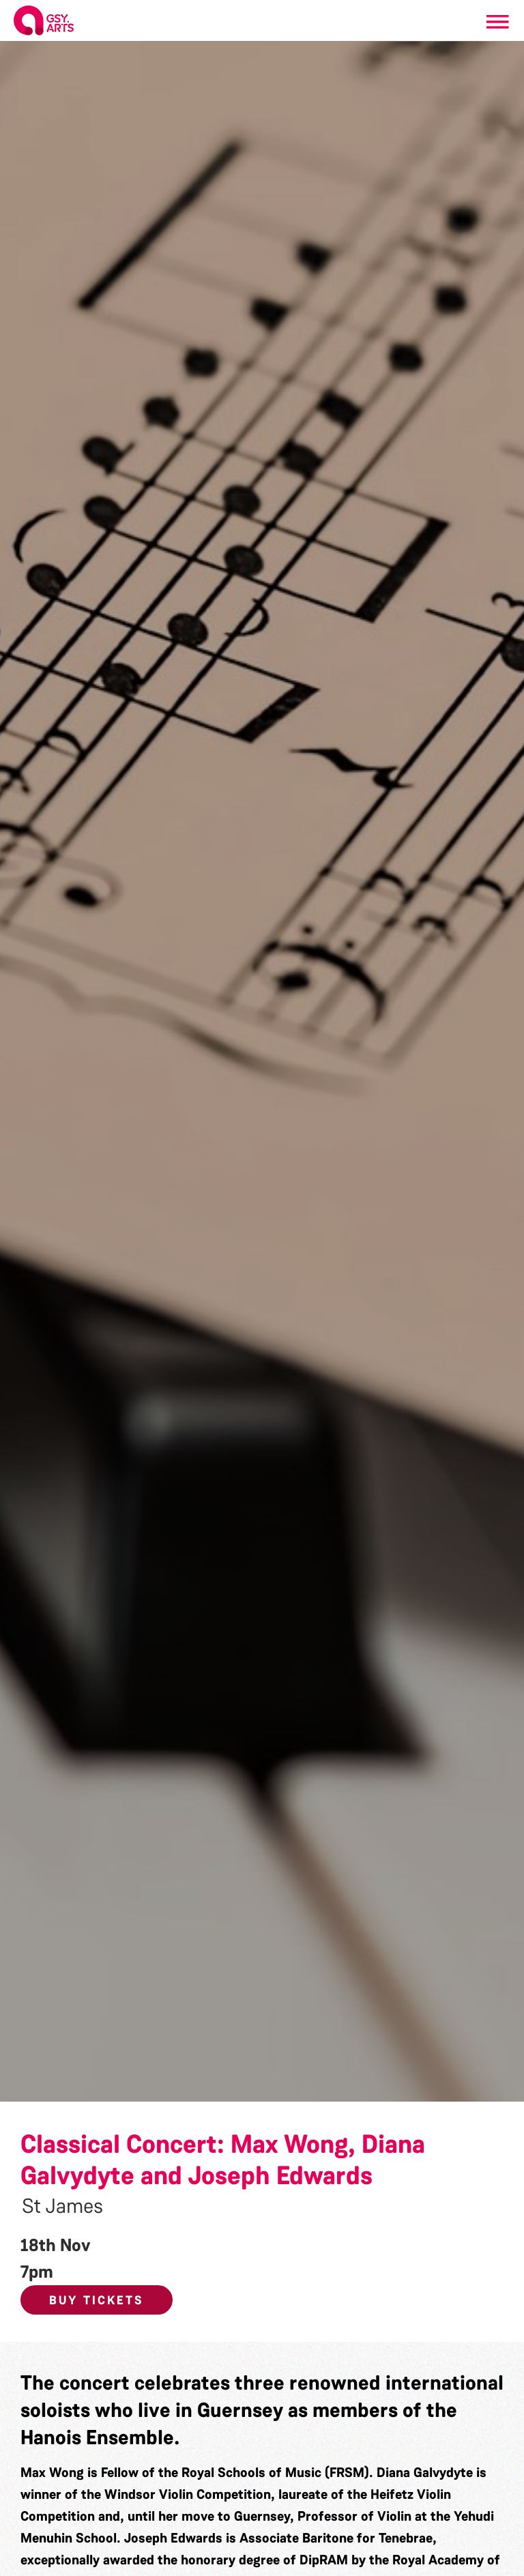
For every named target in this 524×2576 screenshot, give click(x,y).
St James (62, 2206)
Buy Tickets (96, 2300)
